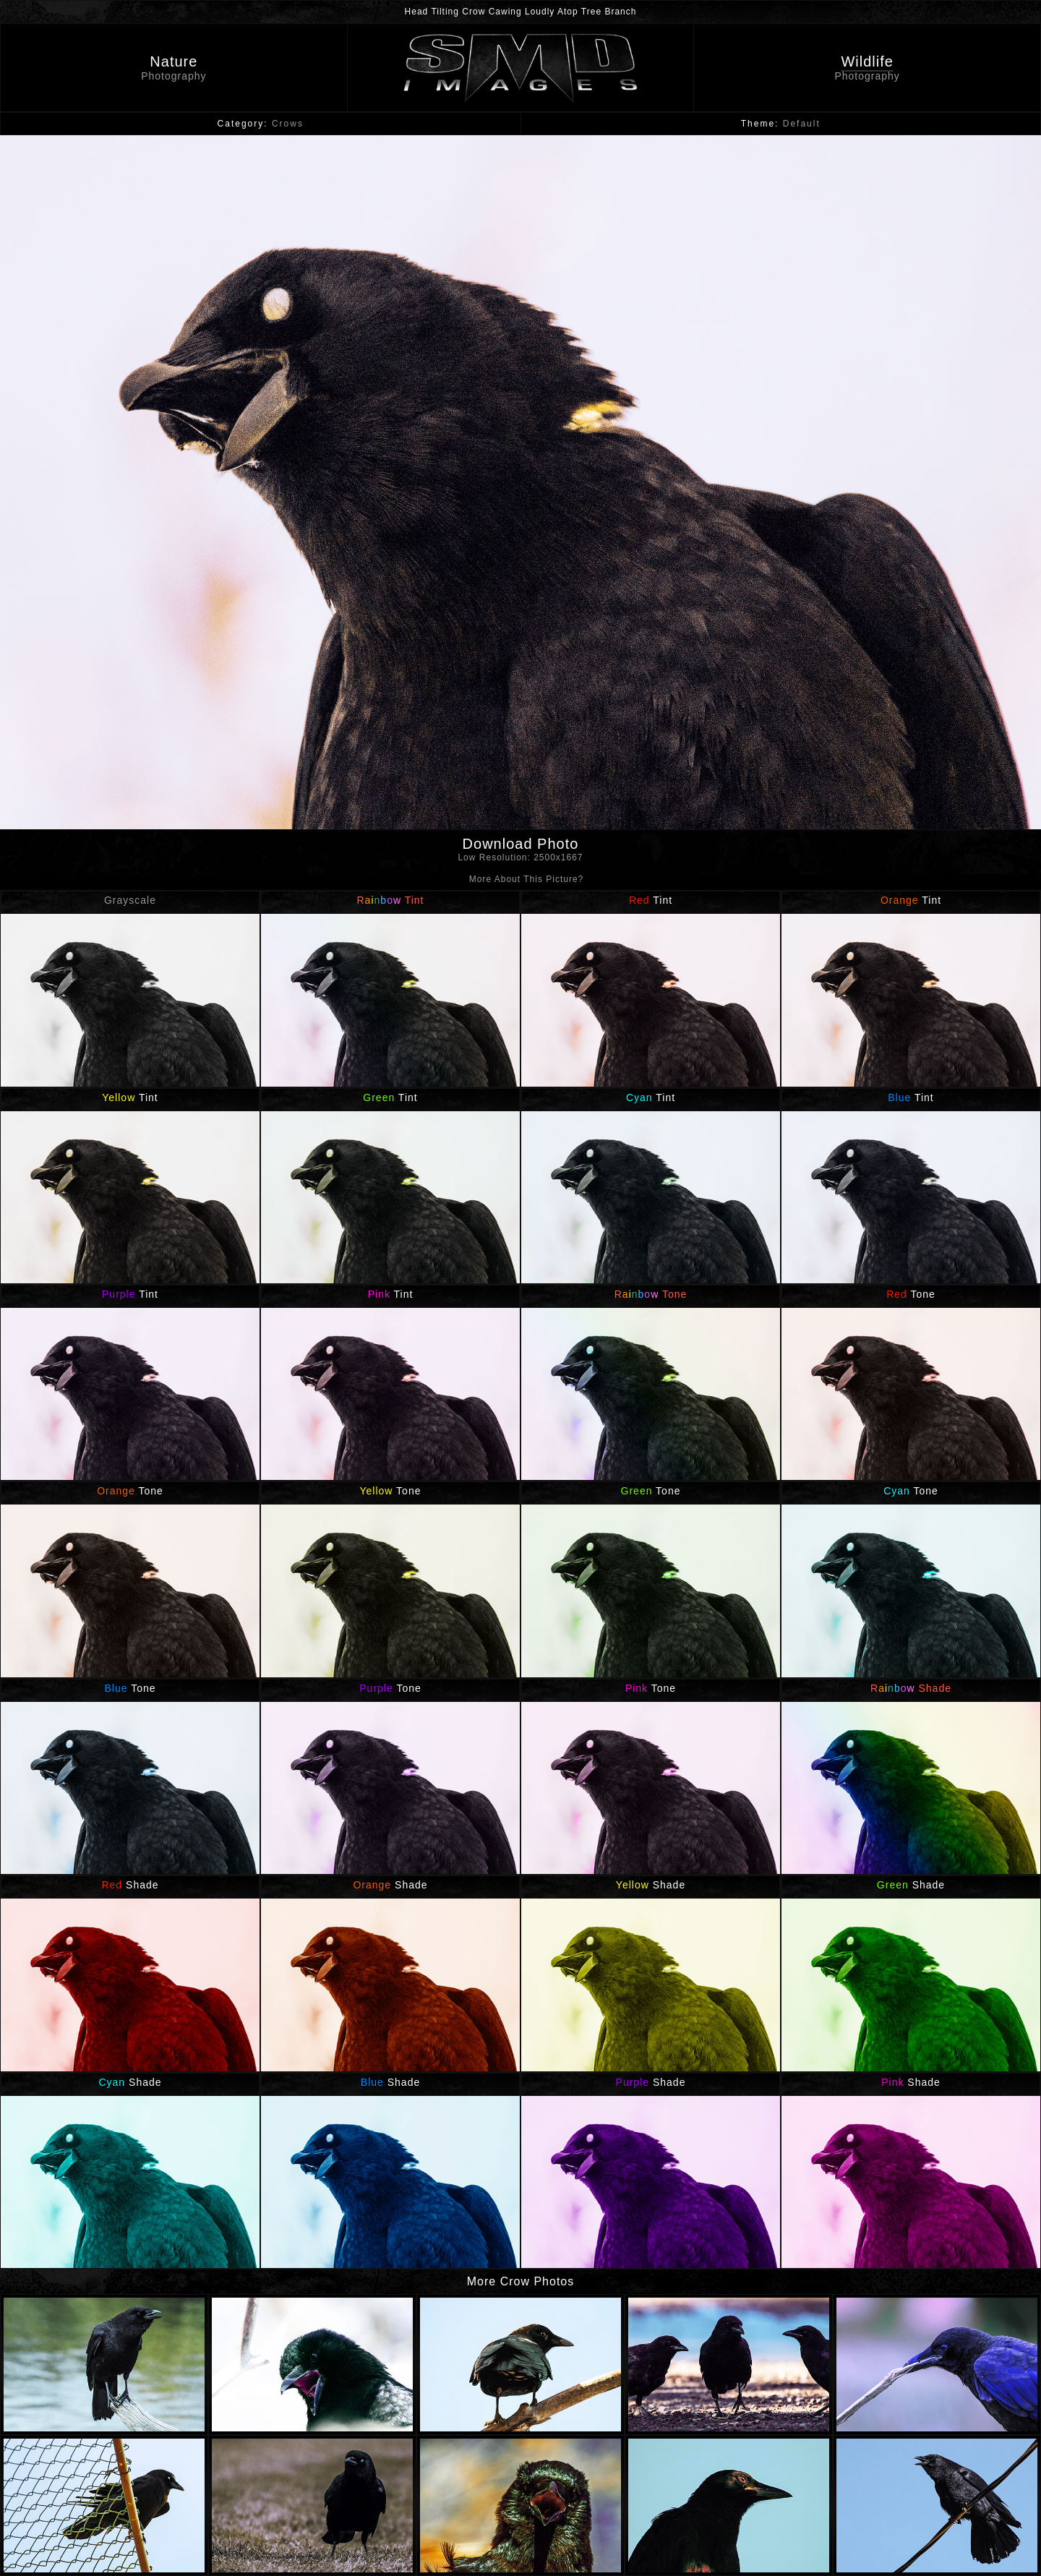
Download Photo (520, 852)
